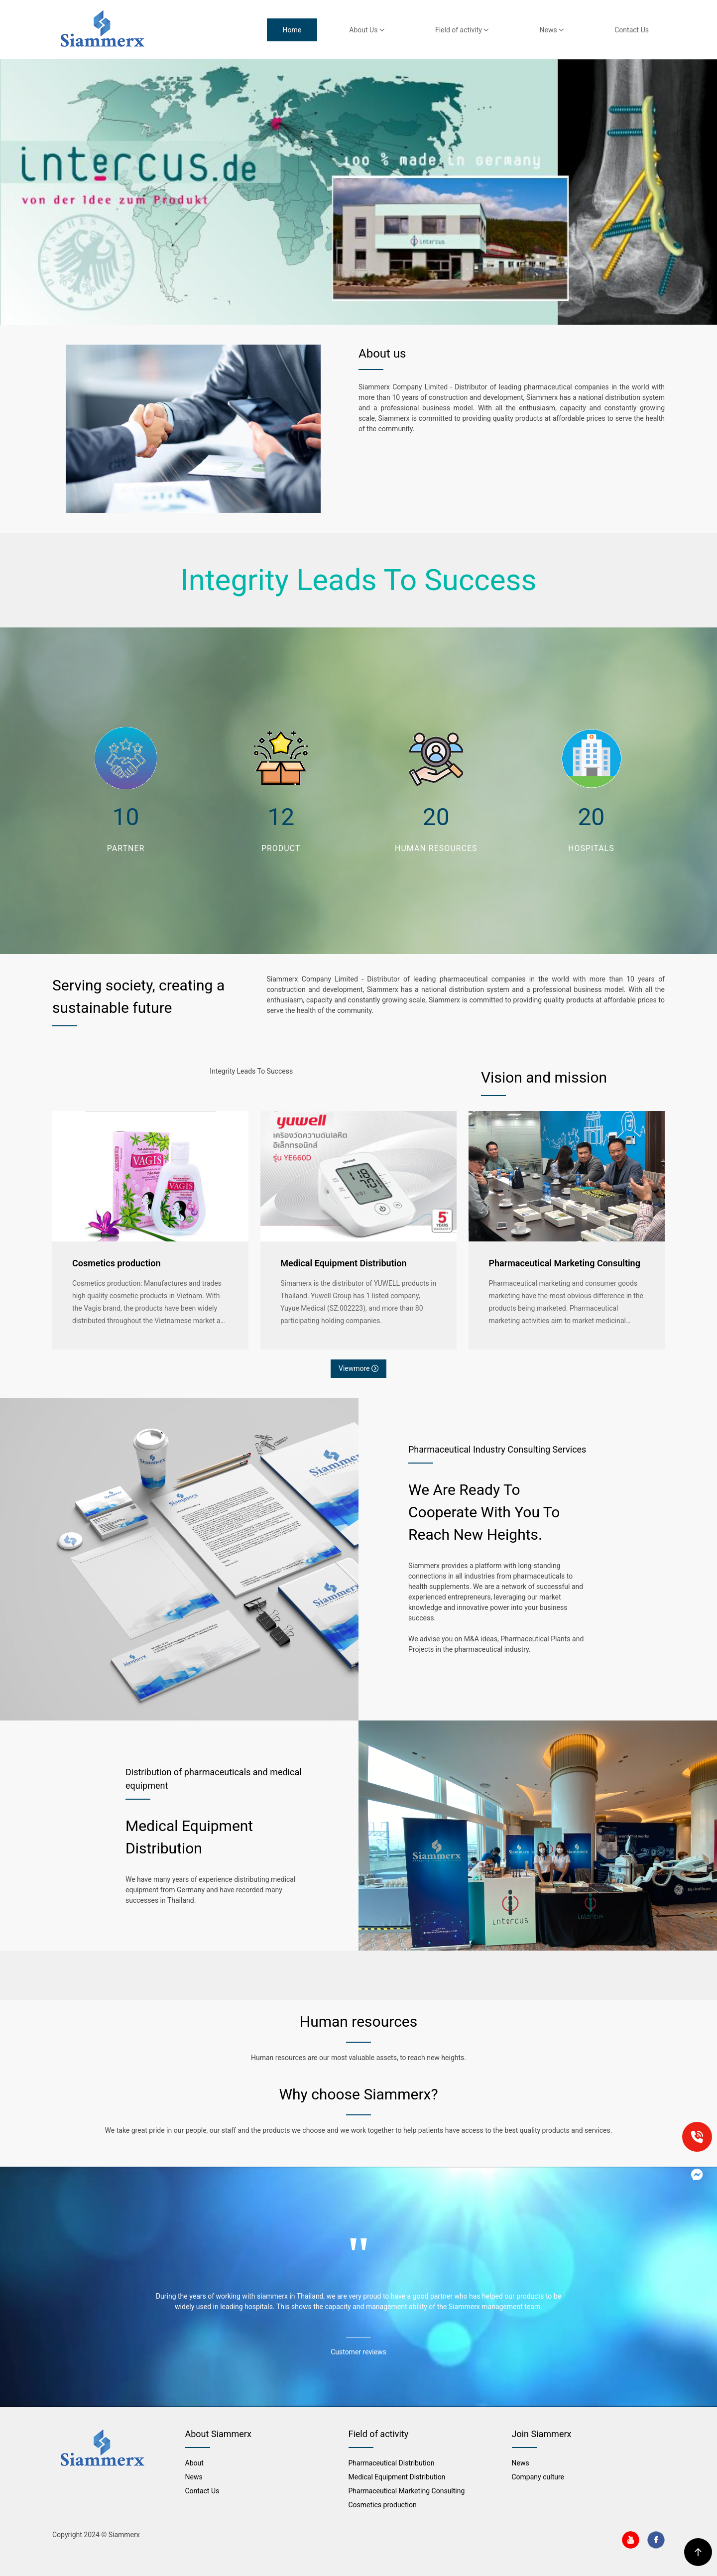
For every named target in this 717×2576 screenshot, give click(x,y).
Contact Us (631, 30)
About (194, 2463)
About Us (367, 30)
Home (292, 30)
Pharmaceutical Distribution (392, 2463)
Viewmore (358, 1368)
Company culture (538, 2477)
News (552, 30)
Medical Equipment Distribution (343, 1263)
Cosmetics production (116, 1263)
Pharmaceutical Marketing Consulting (564, 1263)
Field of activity (462, 30)
